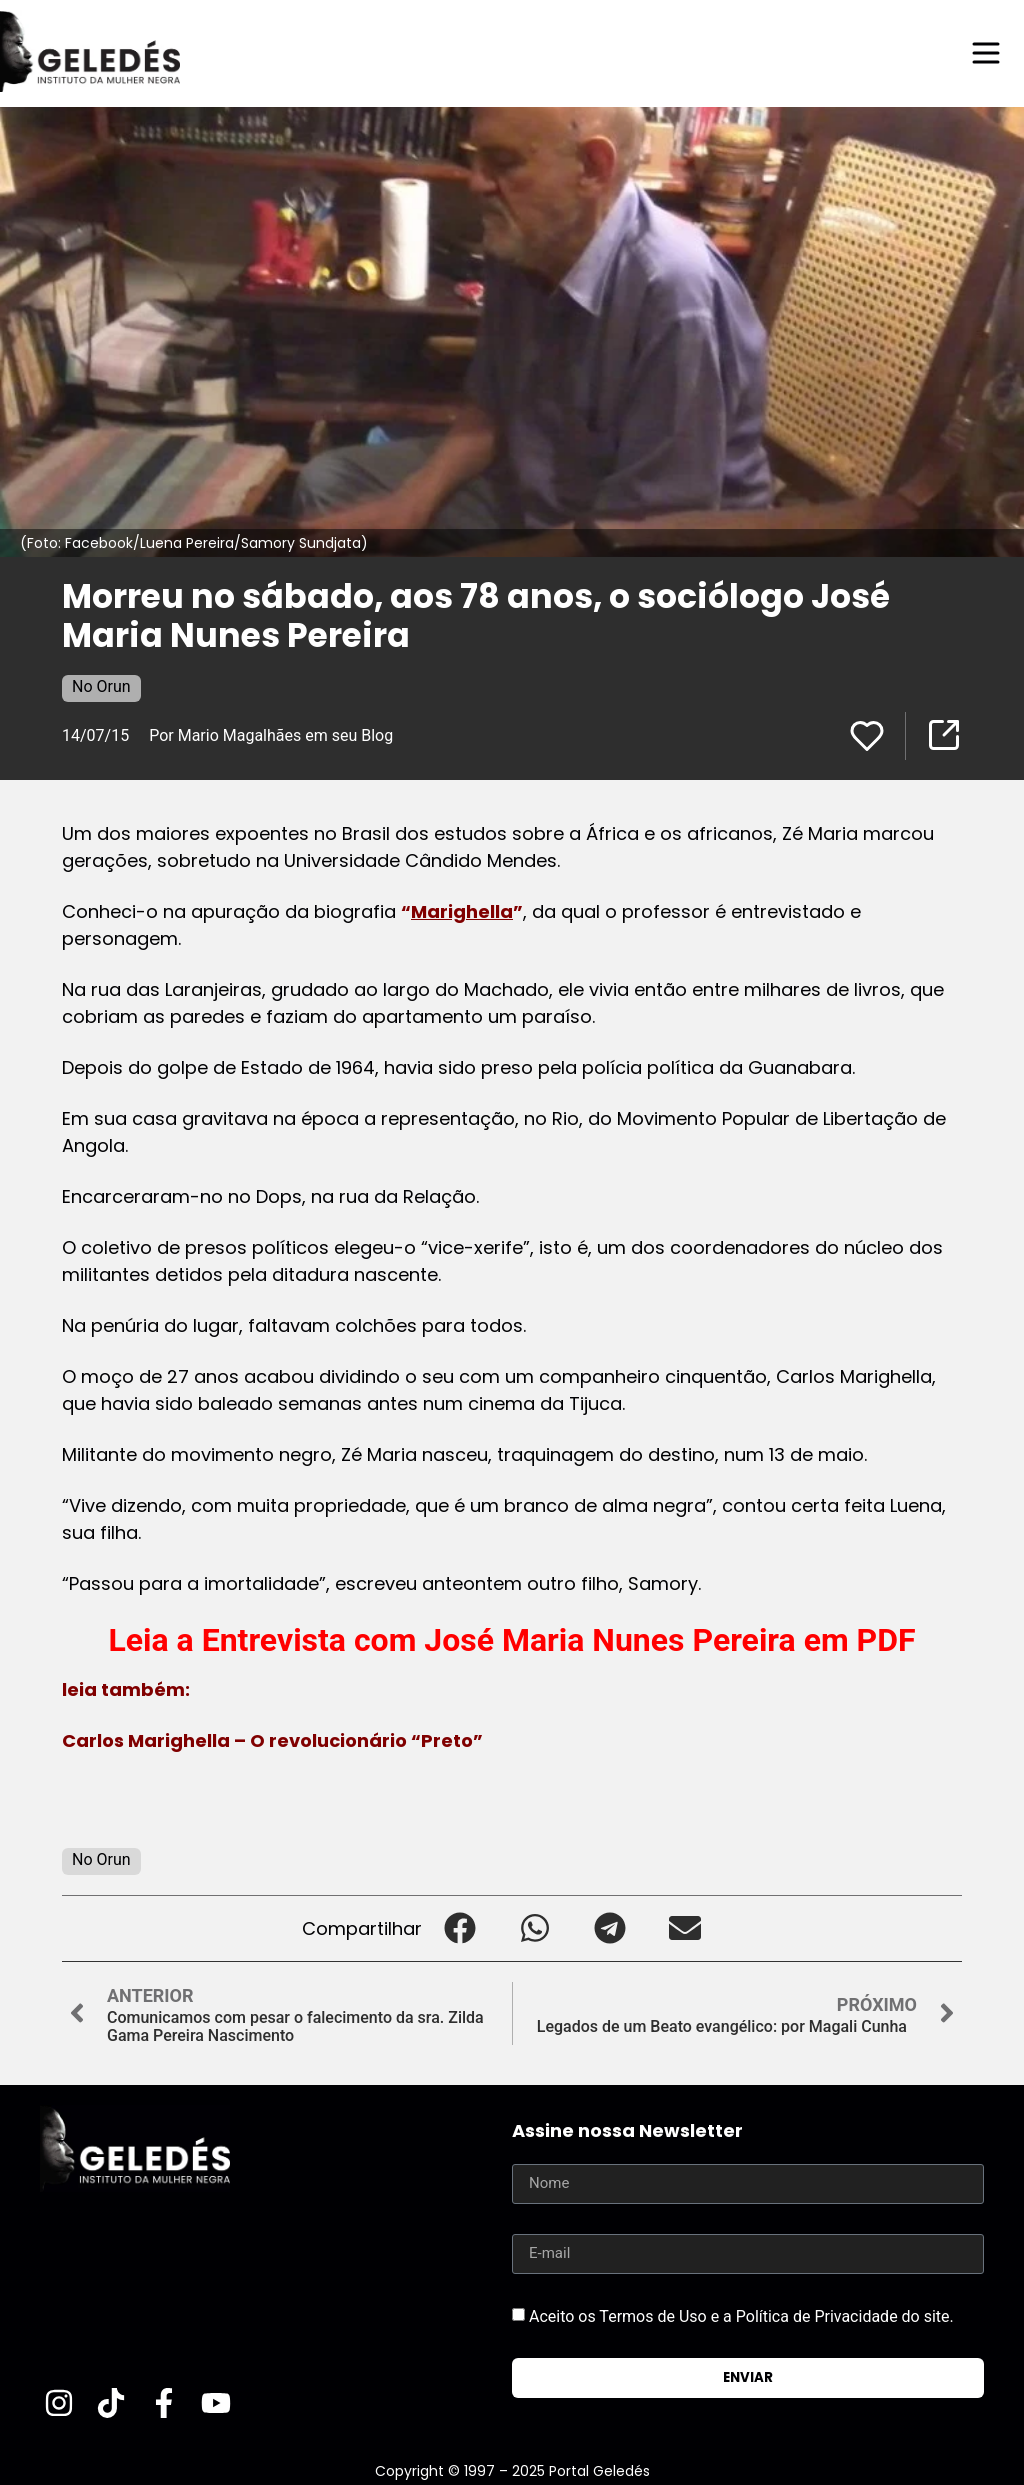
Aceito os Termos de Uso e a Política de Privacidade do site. (741, 2316)
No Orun (101, 686)
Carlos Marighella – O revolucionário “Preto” (272, 1740)
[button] (459, 1928)
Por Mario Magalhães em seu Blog (273, 735)
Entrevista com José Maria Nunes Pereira (499, 1640)
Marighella (462, 911)
